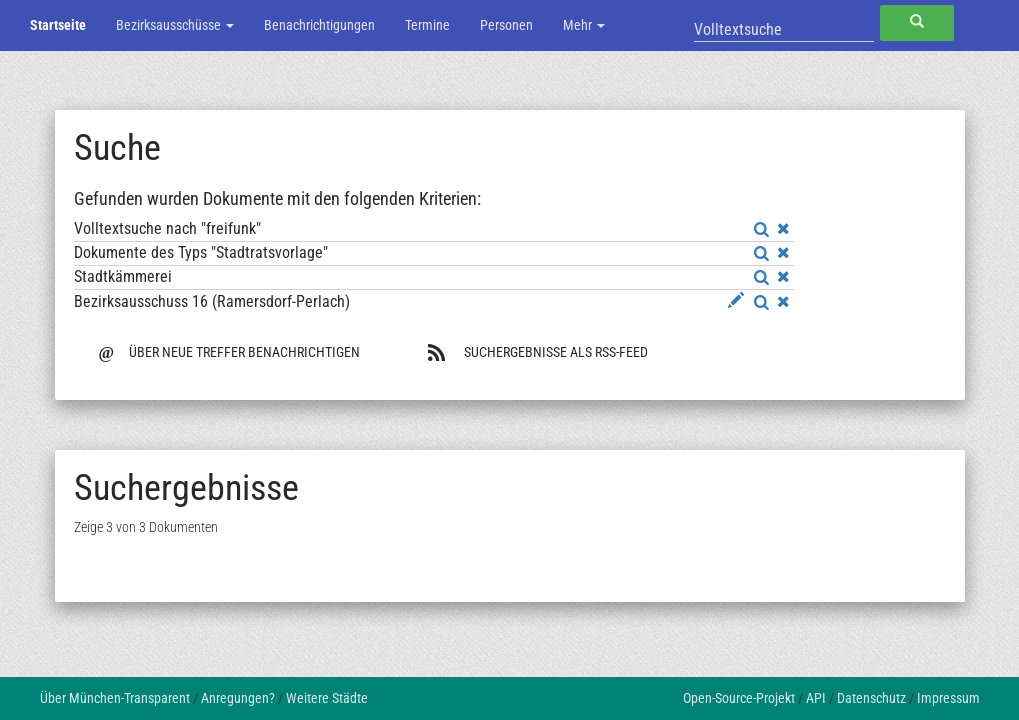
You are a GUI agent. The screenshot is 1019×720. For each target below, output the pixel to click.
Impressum (948, 698)
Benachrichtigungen (319, 25)
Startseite (58, 25)
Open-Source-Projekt (739, 698)
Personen (506, 25)
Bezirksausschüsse (175, 25)
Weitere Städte (327, 698)
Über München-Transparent (115, 698)
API (816, 698)
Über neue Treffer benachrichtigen (230, 350)
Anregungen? (238, 698)
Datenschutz (871, 698)
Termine (427, 25)
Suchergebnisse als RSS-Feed (536, 352)
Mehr (584, 25)
